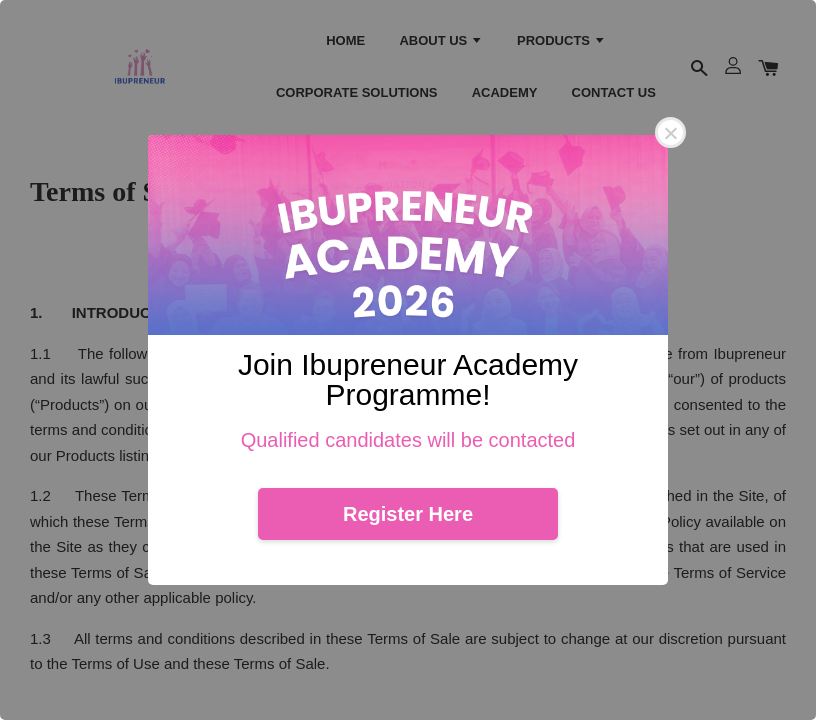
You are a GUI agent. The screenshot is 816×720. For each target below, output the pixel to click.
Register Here (408, 514)
